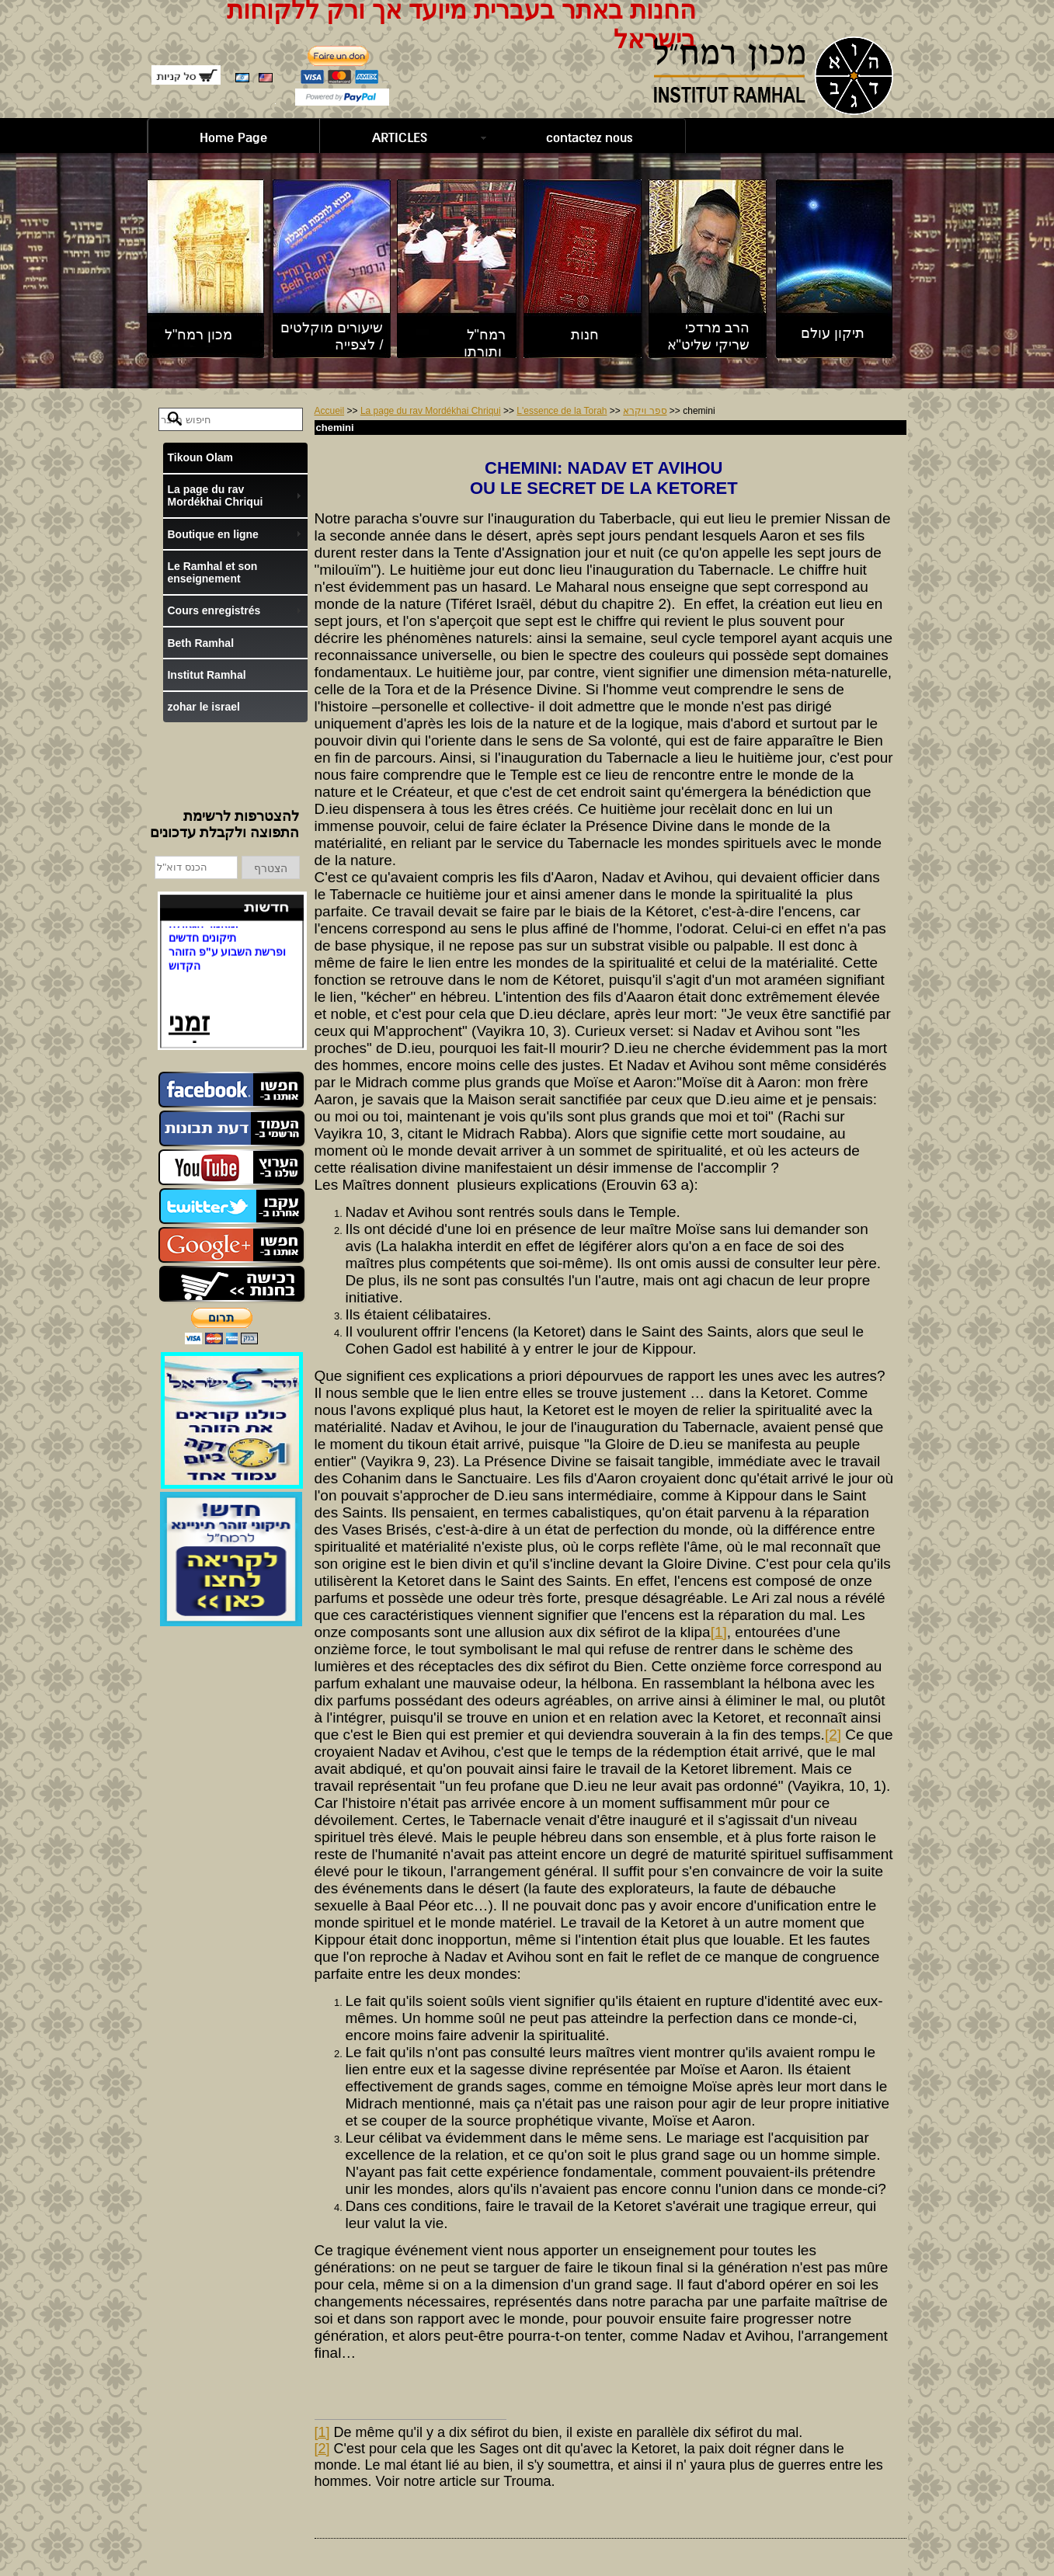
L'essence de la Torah (562, 410)
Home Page (233, 138)
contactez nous (589, 138)
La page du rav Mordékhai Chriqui (430, 410)
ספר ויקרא (644, 410)
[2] (833, 1734)
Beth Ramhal (200, 643)
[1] (719, 1632)
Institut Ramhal (206, 675)
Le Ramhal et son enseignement (212, 572)
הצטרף (270, 868)
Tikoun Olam (200, 457)
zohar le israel (203, 706)
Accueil (330, 410)
